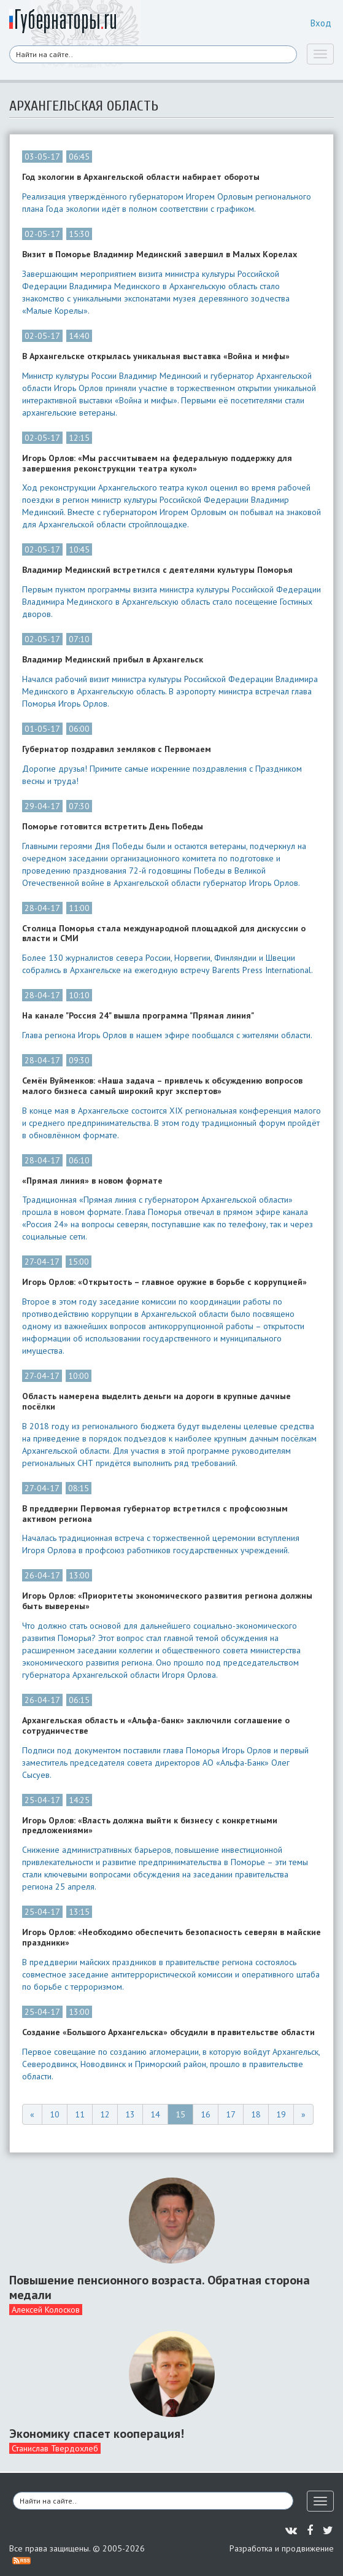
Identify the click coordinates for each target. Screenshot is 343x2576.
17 (231, 2114)
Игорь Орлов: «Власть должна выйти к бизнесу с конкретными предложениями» (149, 1825)
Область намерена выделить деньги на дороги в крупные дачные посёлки (156, 1401)
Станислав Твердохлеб (55, 2448)
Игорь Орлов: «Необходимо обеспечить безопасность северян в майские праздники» (171, 1937)
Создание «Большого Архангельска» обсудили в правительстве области (168, 2032)
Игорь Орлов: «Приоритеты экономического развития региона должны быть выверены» (167, 1601)
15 (180, 2114)
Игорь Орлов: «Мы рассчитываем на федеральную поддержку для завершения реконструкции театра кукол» (157, 463)
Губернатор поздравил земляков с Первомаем (116, 749)
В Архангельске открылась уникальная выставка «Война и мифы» (156, 356)
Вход (320, 23)
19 (281, 2114)
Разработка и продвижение (281, 2548)
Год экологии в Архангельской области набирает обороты (141, 177)
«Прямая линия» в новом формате (92, 1181)
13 (130, 2114)
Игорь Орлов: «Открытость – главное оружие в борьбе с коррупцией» (164, 1282)
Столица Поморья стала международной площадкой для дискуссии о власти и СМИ (164, 933)
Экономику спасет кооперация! (96, 2433)
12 (105, 2114)
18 (256, 2114)
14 (155, 2114)
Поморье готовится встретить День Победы (112, 826)
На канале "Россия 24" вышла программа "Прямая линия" (138, 1016)
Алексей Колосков (46, 2309)
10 (55, 2114)
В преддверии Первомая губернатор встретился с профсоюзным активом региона (155, 1513)
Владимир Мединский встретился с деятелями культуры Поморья (157, 570)
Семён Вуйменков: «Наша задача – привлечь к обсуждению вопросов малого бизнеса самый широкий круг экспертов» (162, 1086)
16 (205, 2114)
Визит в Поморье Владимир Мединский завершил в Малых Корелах (159, 254)
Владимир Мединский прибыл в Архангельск (112, 659)
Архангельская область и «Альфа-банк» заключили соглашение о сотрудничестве (156, 1725)
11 (80, 2114)
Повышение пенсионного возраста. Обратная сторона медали (159, 2287)
